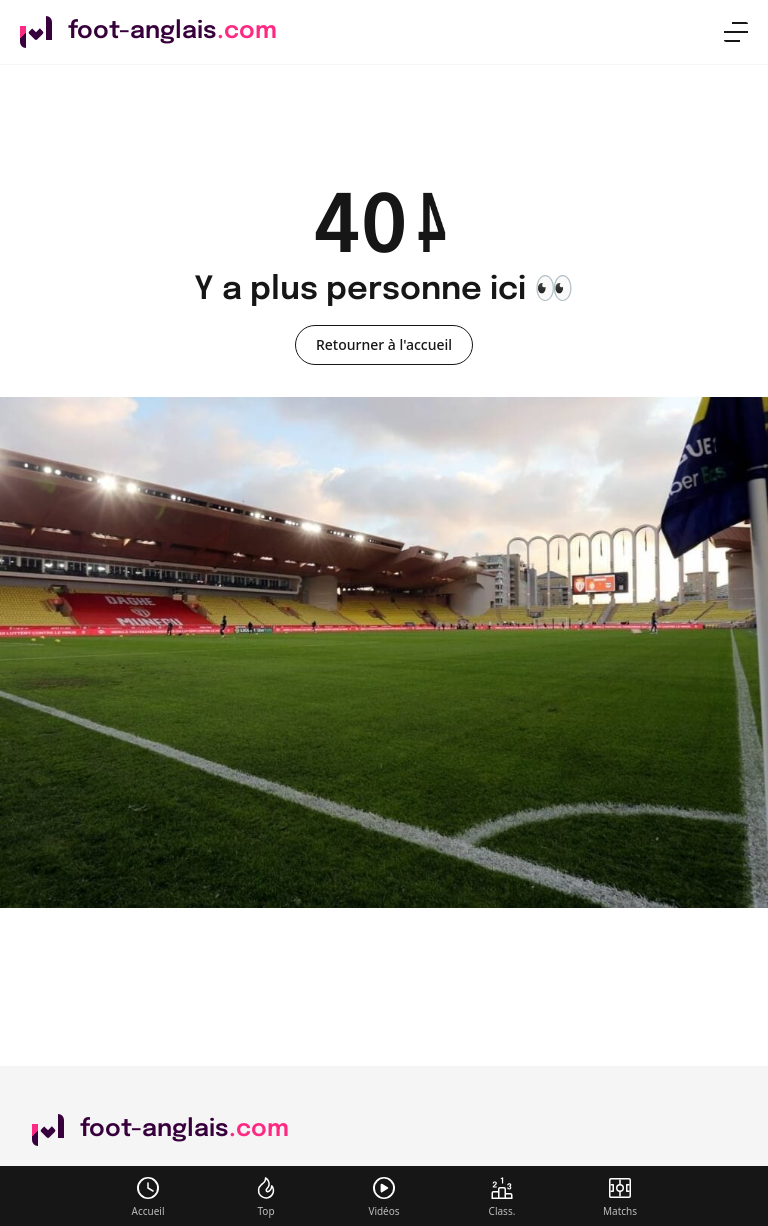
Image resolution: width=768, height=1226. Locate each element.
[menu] (736, 32)
